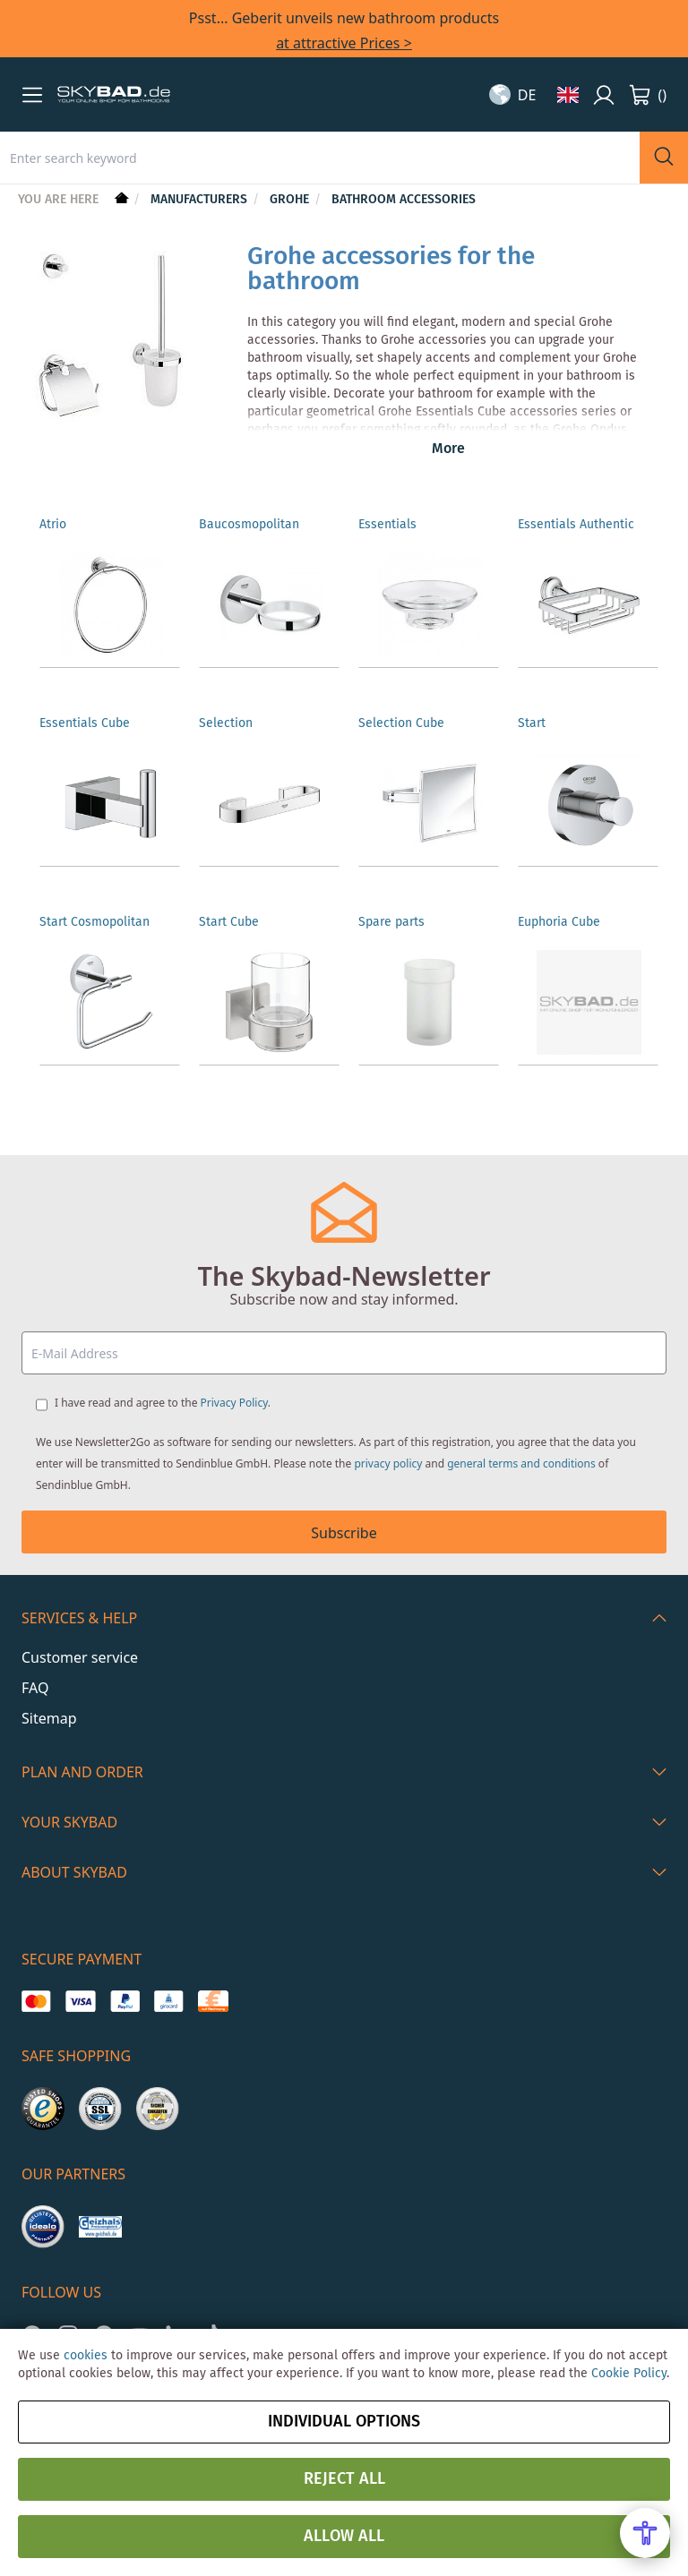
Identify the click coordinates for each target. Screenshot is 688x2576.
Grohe (291, 200)
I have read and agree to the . (163, 1402)
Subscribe (343, 1533)
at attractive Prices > (344, 43)
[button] (32, 95)
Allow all (344, 2536)
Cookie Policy (628, 2373)
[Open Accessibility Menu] (645, 2533)
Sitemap (49, 1718)
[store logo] (113, 95)
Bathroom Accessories (403, 200)
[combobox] (320, 158)
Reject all (344, 2479)
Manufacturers (200, 200)
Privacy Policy (234, 1402)
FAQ (35, 1688)
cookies (86, 2356)
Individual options (344, 2422)
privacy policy (388, 1463)
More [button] (448, 449)
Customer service (80, 1657)
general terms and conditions (521, 1463)
